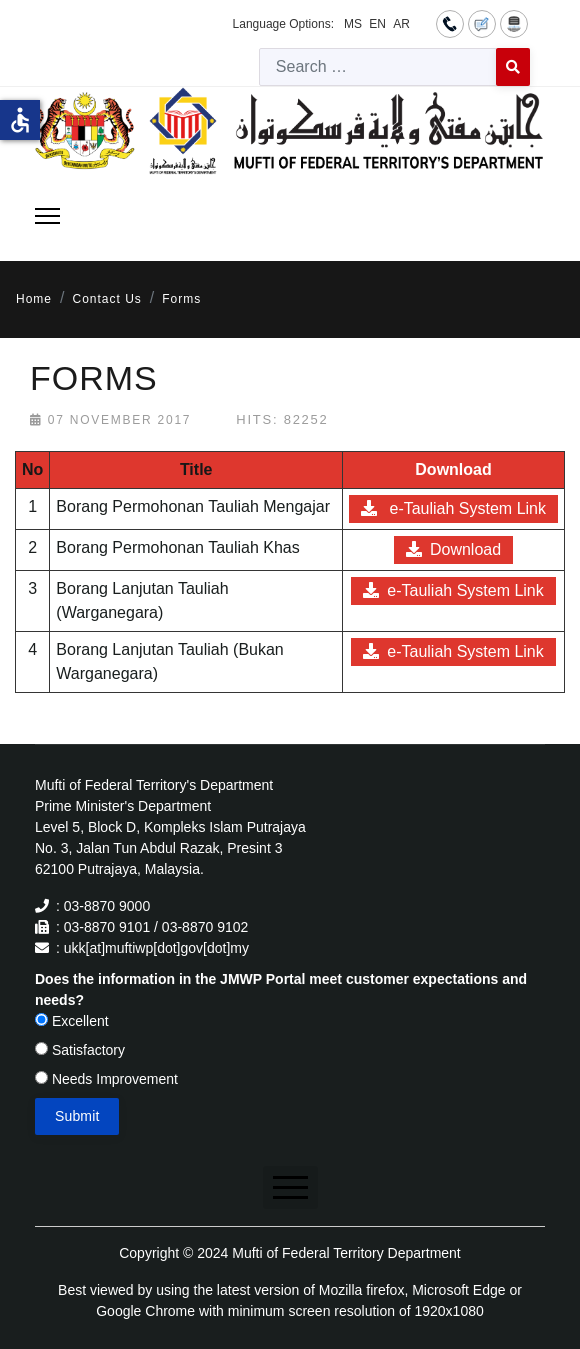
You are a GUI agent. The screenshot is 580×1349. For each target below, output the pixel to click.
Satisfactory (80, 1050)
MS (353, 24)
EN (377, 24)
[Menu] (47, 216)
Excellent (72, 1021)
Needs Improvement (106, 1079)
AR (401, 24)
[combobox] (378, 67)
